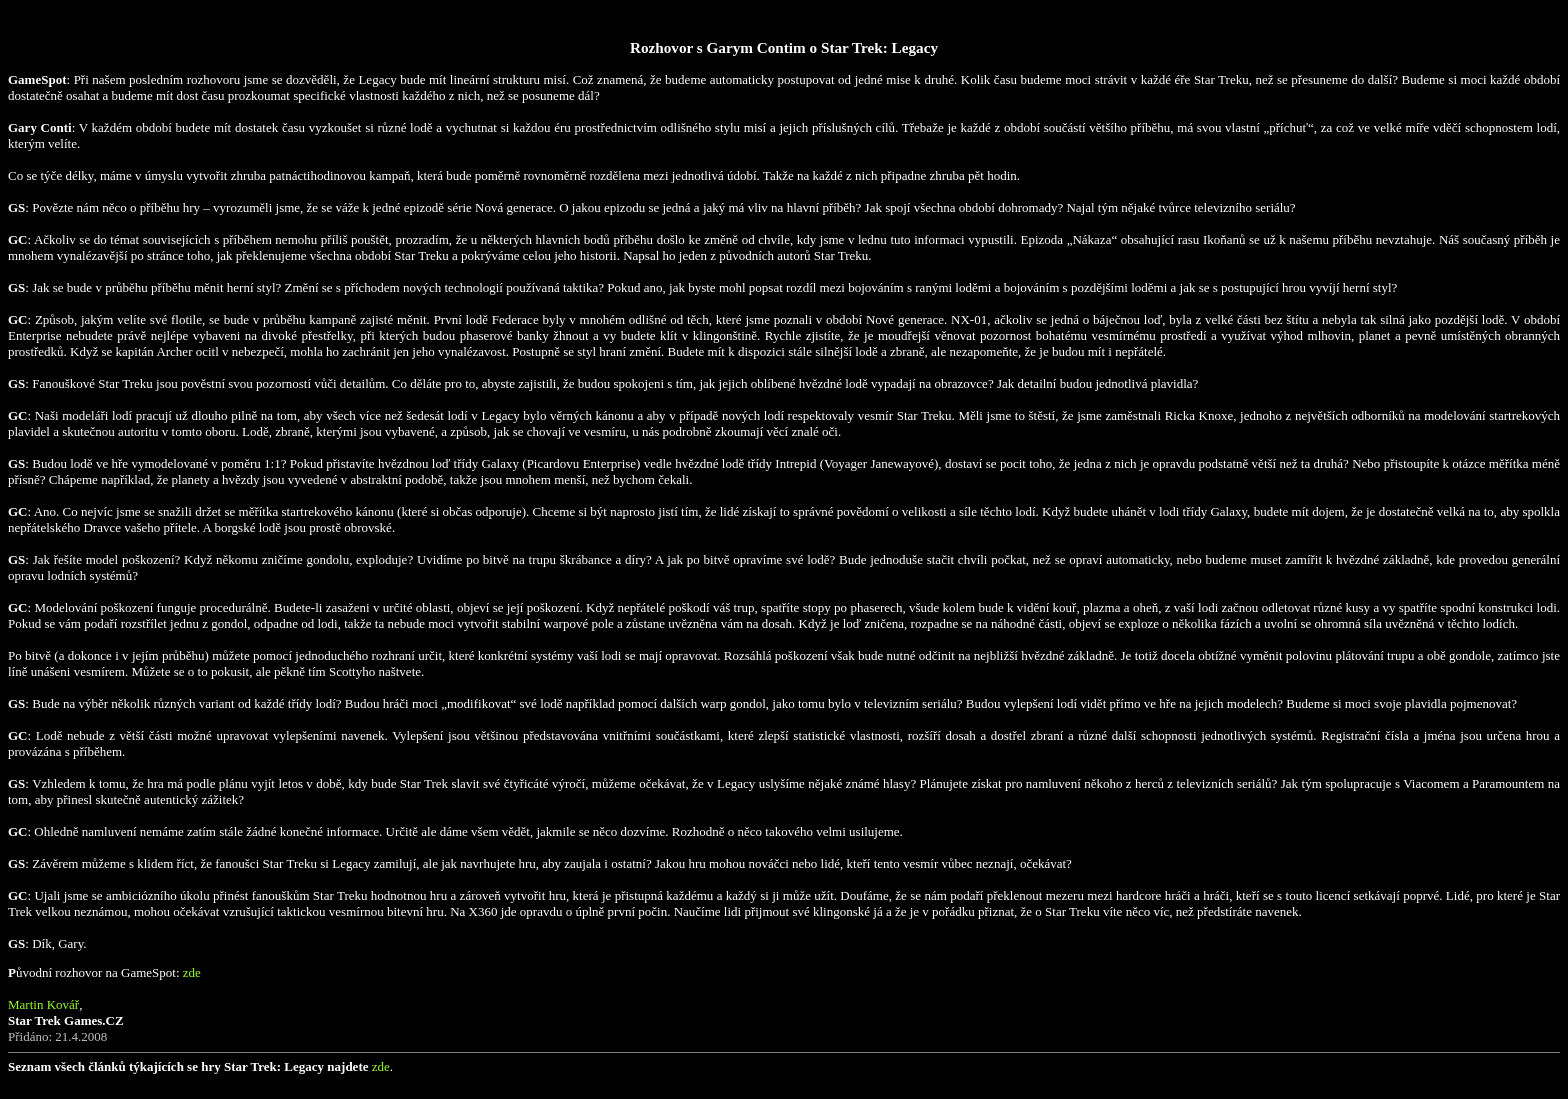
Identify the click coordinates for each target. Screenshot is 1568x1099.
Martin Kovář (43, 1004)
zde (192, 972)
